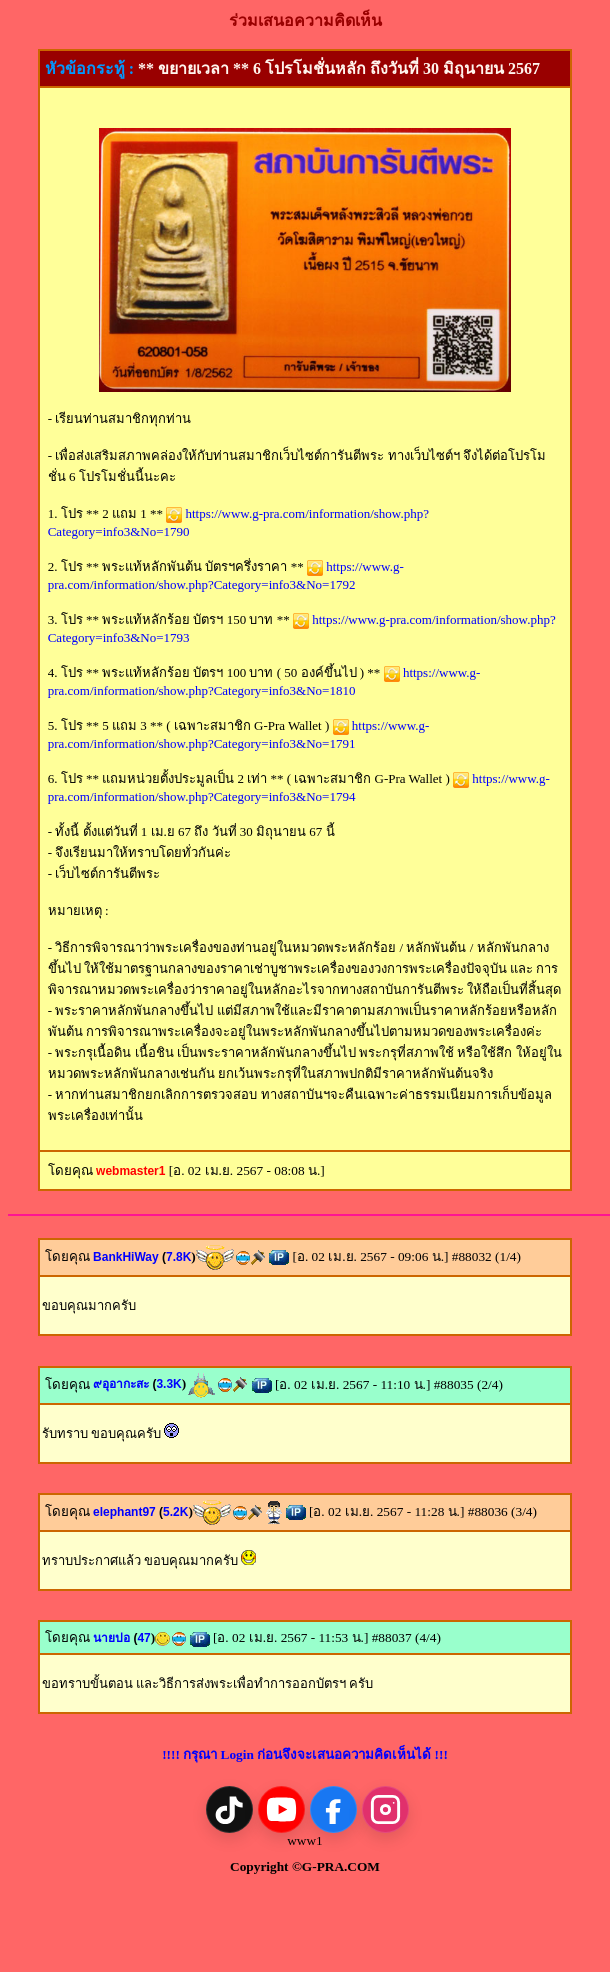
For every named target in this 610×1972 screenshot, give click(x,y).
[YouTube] (281, 1809)
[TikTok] (229, 1809)
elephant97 (128, 1512)
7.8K (178, 1257)
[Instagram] (385, 1809)
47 (143, 1638)
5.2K (175, 1512)
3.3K (168, 1384)
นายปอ (115, 1638)
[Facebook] (333, 1809)
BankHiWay (129, 1257)
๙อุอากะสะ (124, 1384)
